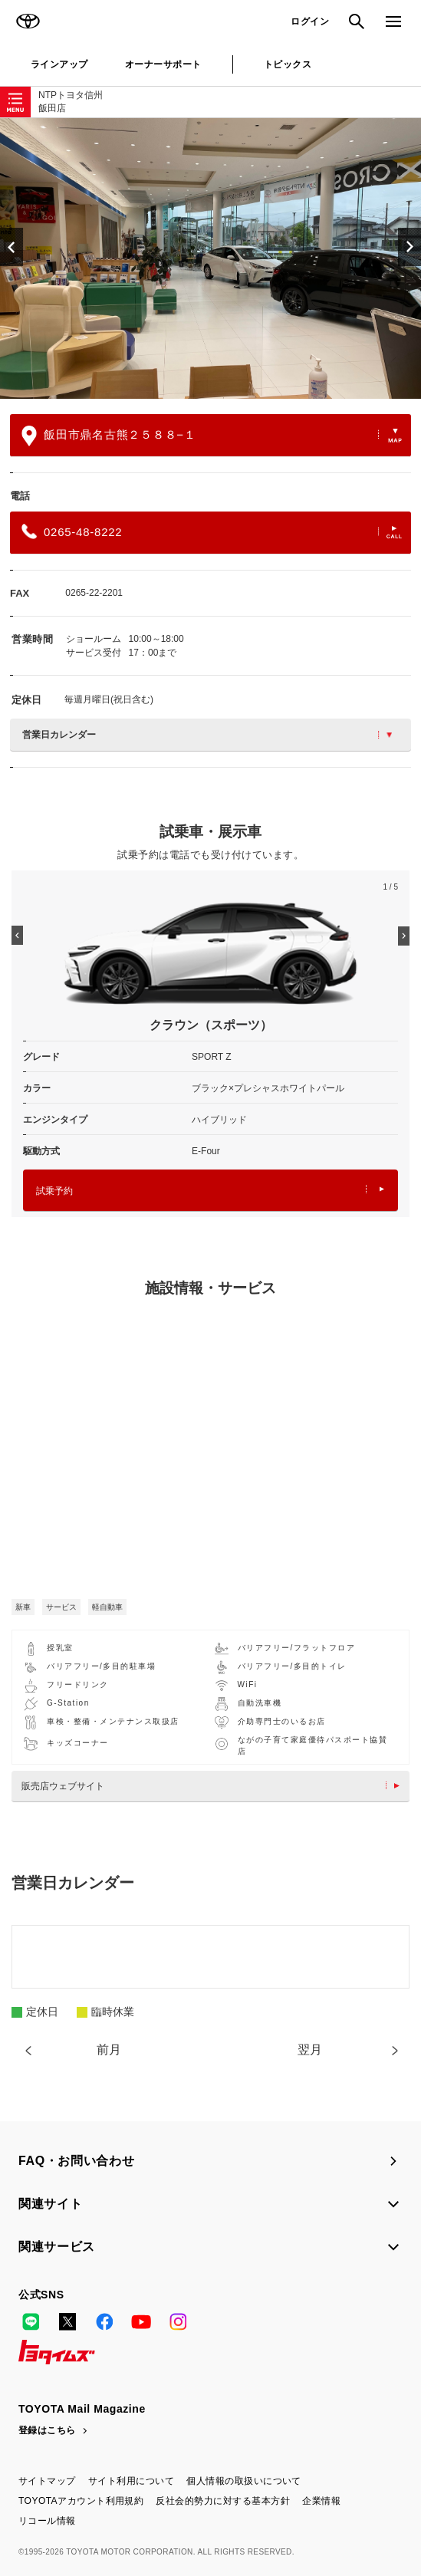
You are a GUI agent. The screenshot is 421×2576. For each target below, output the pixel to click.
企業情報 (321, 2500)
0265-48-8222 (211, 531)
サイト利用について (131, 2481)
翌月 (310, 2049)
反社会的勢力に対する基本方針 (223, 2500)
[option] (210, 258)
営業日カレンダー (207, 734)
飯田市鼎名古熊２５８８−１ (211, 436)
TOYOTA (27, 21)
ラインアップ (59, 64)
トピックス (287, 64)
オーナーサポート (163, 64)
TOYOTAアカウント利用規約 (80, 2500)
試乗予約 (210, 1190)
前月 (109, 2049)
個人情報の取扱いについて (243, 2481)
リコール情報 (47, 2520)
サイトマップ (47, 2481)
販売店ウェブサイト (214, 1786)
